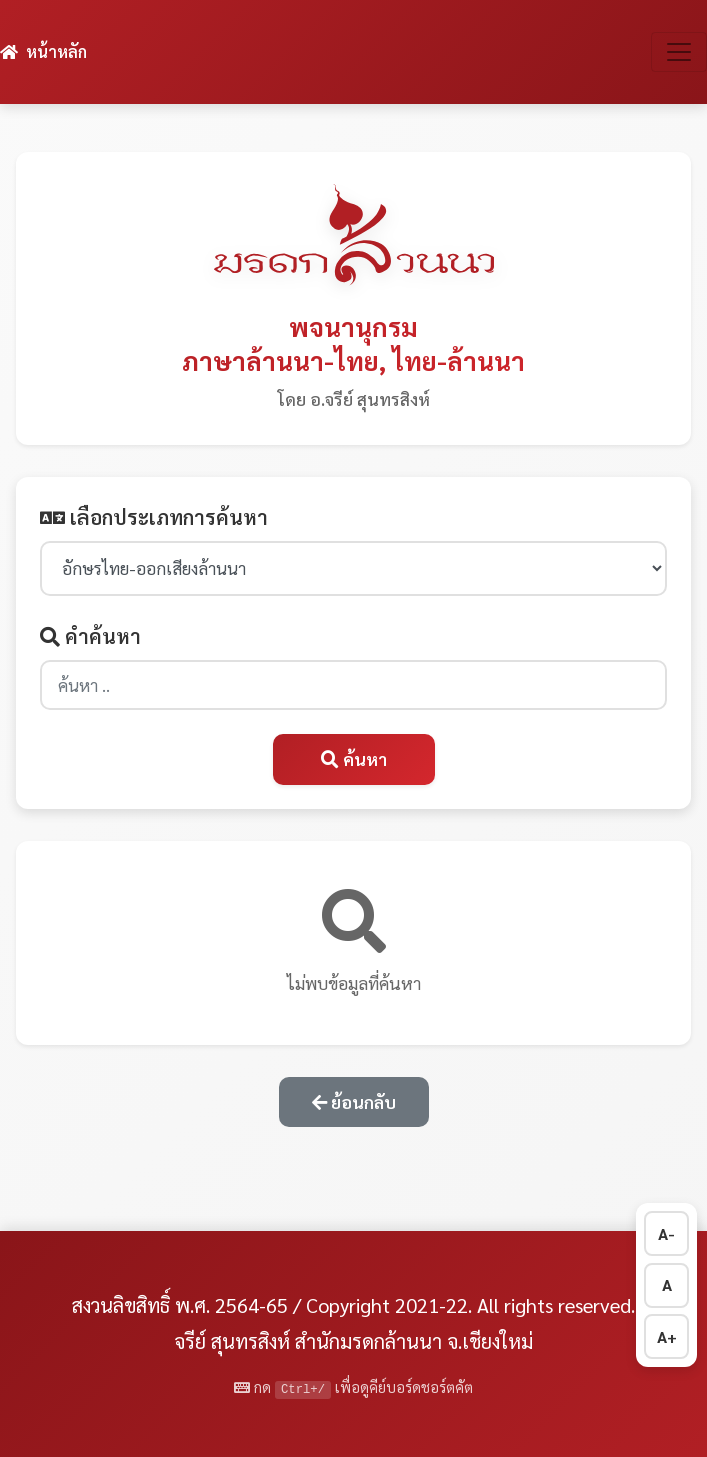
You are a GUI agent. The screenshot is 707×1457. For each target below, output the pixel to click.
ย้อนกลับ (354, 1101)
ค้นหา (354, 758)
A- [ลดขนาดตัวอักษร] (666, 1233)
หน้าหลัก (43, 51)
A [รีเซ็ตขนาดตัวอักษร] (667, 1284)
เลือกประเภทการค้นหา (154, 517)
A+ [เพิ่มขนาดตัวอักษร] (667, 1336)
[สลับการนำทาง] (679, 52)
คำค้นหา (90, 636)
